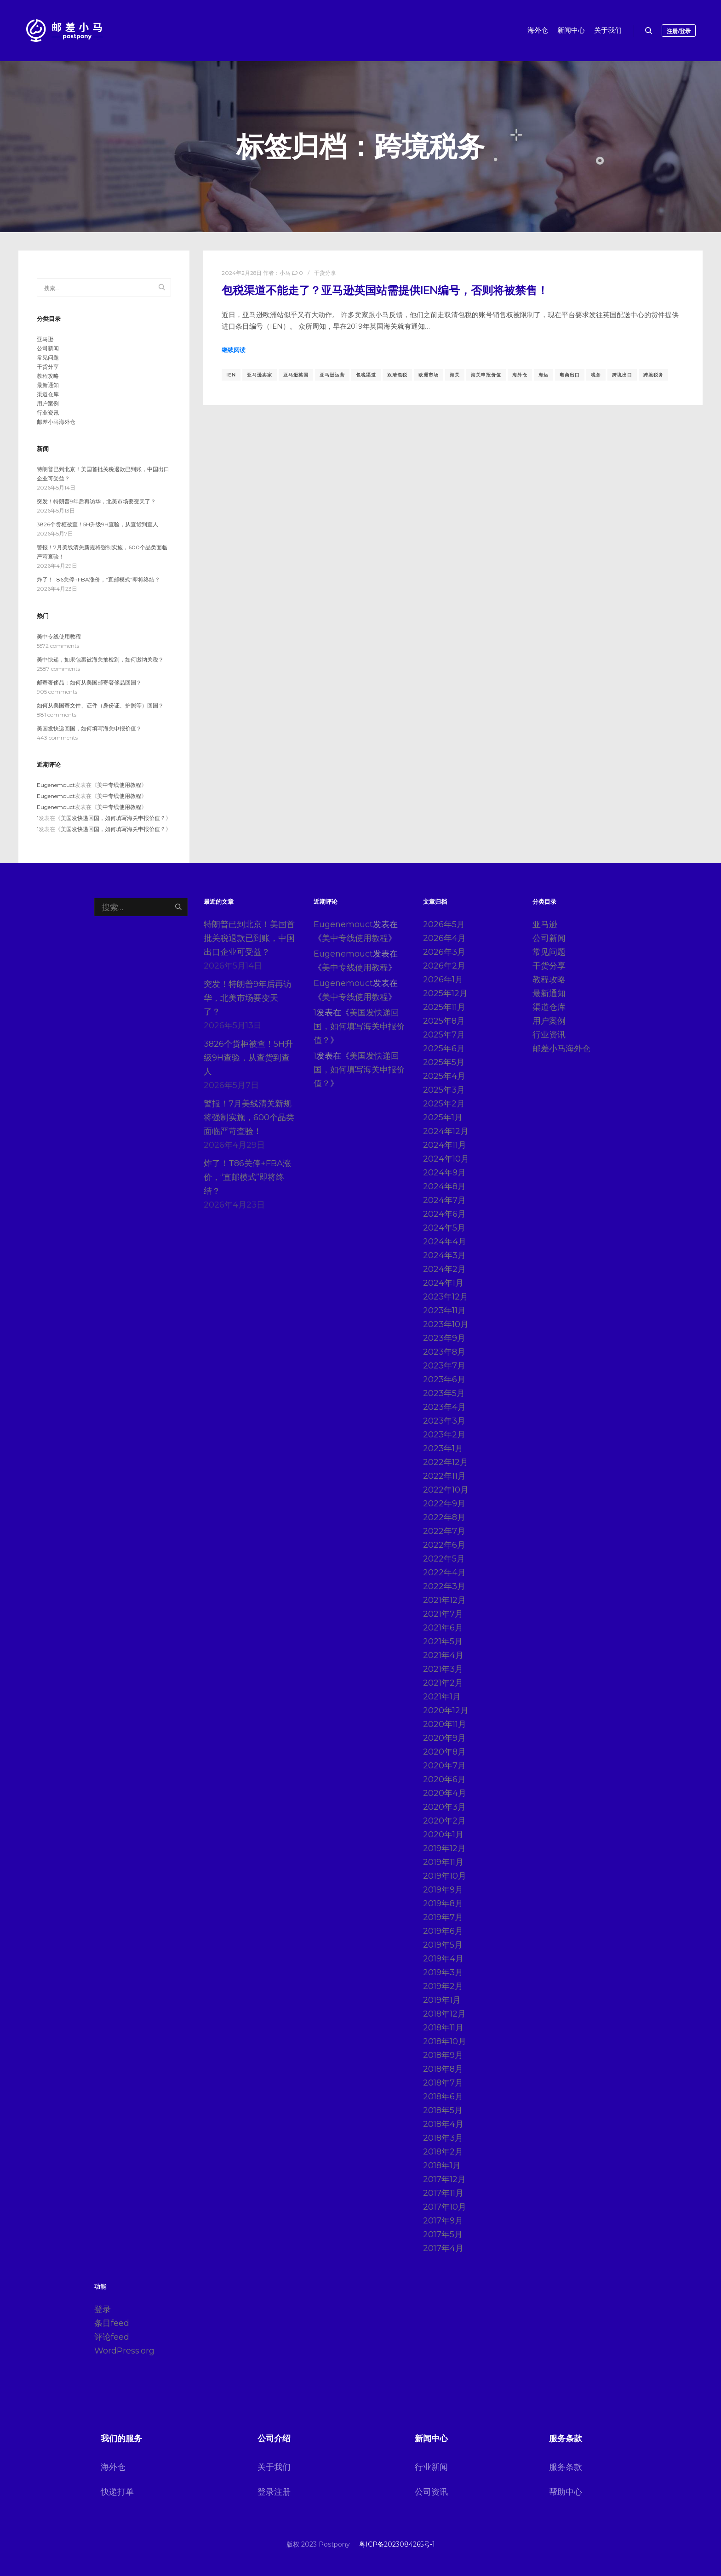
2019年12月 (444, 1848)
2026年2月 (444, 966)
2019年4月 (443, 1959)
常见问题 (48, 357)
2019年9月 (443, 1890)
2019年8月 (443, 1903)
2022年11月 (444, 1476)
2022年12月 (445, 1462)
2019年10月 (444, 1876)
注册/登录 (679, 31)
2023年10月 (446, 1324)
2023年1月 (443, 1448)
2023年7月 (444, 1366)
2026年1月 (443, 980)
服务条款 (565, 2467)
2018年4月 (443, 2124)
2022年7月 (444, 1531)
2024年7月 (444, 1200)
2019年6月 (443, 1931)
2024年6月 (444, 1214)
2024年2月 (444, 1269)
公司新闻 (48, 348)
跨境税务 (653, 375)
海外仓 (519, 375)
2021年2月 (443, 1683)
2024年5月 (444, 1228)
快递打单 (117, 2492)
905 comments (57, 691)
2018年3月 (443, 2138)
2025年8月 (444, 1021)
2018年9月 (443, 2055)
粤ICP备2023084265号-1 (397, 2544)
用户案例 (48, 403)
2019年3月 (443, 1972)
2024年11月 (444, 1145)
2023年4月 (444, 1407)
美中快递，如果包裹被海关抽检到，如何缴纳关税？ (100, 659)
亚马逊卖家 (259, 375)
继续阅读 (234, 349)
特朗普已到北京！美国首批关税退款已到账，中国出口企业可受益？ (249, 938)
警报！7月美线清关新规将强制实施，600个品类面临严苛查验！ (249, 1117)
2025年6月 (444, 1048)
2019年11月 (443, 1862)
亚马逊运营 (332, 375)
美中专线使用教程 (59, 636)
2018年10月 (444, 2041)
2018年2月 (443, 2152)
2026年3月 (444, 952)
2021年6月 (443, 1628)
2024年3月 (444, 1255)
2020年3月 (444, 1807)
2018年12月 (444, 2014)
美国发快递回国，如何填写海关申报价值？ (89, 728)
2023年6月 (444, 1379)
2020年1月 (443, 1834)
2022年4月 (444, 1572)
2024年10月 (446, 1159)
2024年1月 (443, 1283)
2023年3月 (444, 1421)
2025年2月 (444, 1104)
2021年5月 (443, 1641)
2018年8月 (443, 2069)
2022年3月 (444, 1586)
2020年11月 (444, 1724)
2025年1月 (443, 1117)
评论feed (111, 2337)
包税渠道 (366, 375)
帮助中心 (565, 2492)
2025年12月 (445, 993)
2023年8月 (444, 1352)
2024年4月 (444, 1242)
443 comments (57, 737)
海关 (455, 375)
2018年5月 (443, 2110)
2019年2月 (443, 1986)
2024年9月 (444, 1173)
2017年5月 (443, 2234)
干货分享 (325, 273)
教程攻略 (48, 375)
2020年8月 (444, 1752)
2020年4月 (444, 1793)
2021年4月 (443, 1655)
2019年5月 (443, 1945)
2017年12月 (444, 2179)
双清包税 (397, 375)
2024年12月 (446, 1131)
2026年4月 (444, 938)
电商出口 (570, 375)
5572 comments (58, 645)
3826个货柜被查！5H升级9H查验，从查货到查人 (97, 524)
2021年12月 (444, 1600)
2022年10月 (446, 1490)
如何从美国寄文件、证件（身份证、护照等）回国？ (100, 705)
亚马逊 (45, 339)
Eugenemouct (56, 784)
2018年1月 (442, 2165)
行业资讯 (48, 412)
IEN (231, 375)
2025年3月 (444, 1090)
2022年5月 (444, 1559)
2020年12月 (446, 1710)
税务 (596, 375)
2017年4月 (443, 2248)
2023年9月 (444, 1338)
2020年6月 (444, 1779)
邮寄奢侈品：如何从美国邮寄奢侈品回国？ (89, 682)
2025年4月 (444, 1076)
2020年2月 (444, 1821)
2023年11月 (444, 1310)
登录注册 (274, 2492)
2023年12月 (445, 1297)
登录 (102, 2309)
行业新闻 (431, 2467)
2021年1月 (442, 1697)
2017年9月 (443, 2221)
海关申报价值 (486, 375)
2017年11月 (443, 2193)
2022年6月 (444, 1545)
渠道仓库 (48, 394)
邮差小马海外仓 (56, 421)
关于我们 (274, 2467)
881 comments (56, 714)
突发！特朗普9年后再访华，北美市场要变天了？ (96, 501)
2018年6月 (443, 2097)
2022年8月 (444, 1517)
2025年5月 (443, 1062)
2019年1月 (442, 2000)
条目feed (111, 2323)
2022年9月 (444, 1504)
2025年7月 (444, 1035)
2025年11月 (444, 1007)
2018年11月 (443, 2028)
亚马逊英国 (296, 375)
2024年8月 (444, 1186)
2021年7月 (443, 1614)
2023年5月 (444, 1393)
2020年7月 (444, 1766)
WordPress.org (124, 2351)
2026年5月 (444, 924)
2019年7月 (443, 1917)
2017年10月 (444, 2207)
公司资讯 (431, 2492)
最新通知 (48, 385)
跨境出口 (622, 375)
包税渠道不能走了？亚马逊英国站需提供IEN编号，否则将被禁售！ (385, 290)
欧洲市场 (428, 375)
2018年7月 (443, 2083)
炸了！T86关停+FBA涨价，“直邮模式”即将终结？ (98, 579)
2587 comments (58, 668)
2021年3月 (443, 1669)
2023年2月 (444, 1435)
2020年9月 (444, 1738)
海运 (543, 375)
